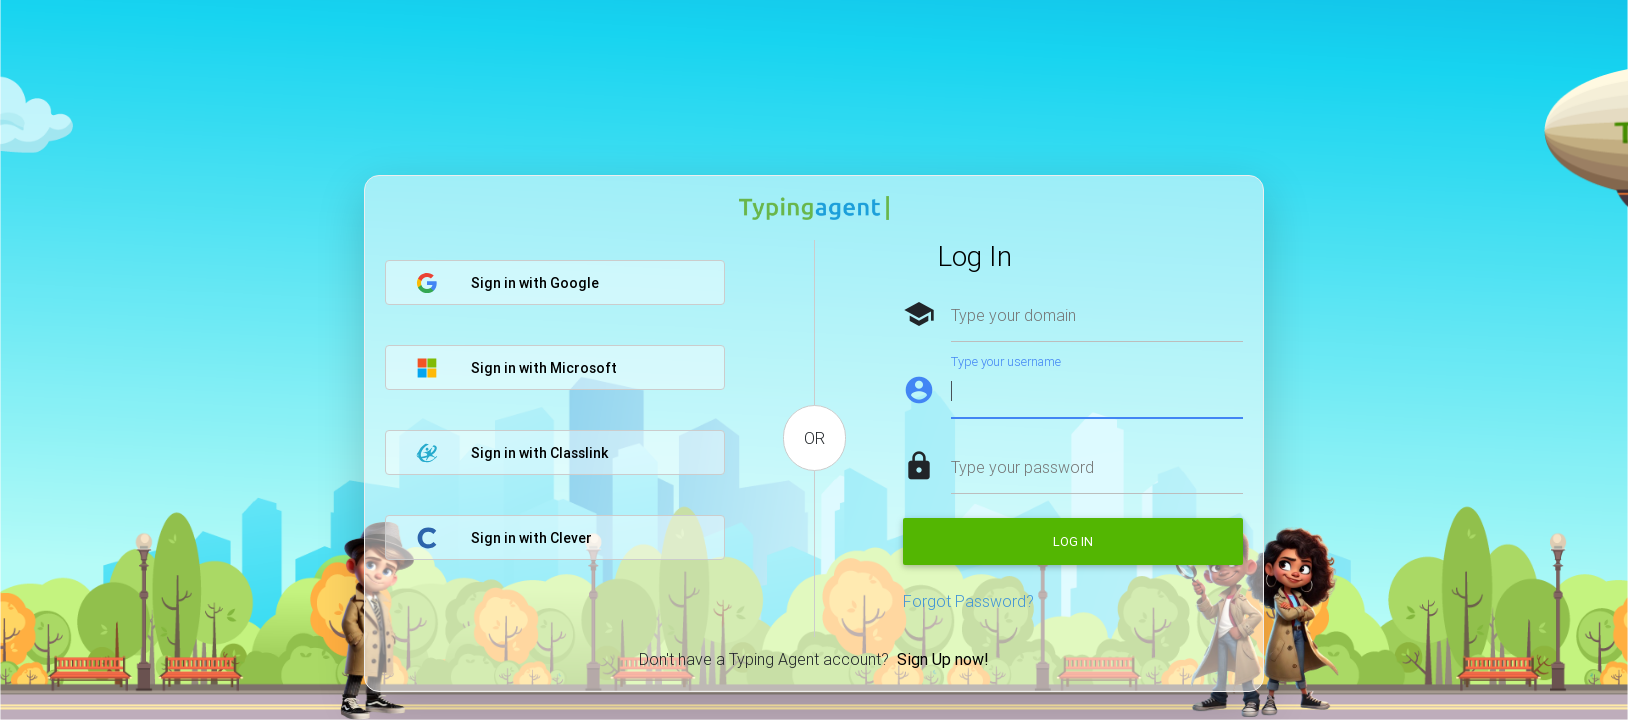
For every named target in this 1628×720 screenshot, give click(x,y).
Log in (1073, 541)
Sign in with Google (507, 283)
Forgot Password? (968, 601)
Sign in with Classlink (512, 453)
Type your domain (1013, 315)
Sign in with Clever (504, 538)
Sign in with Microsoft (516, 368)
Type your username (1006, 361)
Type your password (1022, 467)
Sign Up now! (943, 659)
